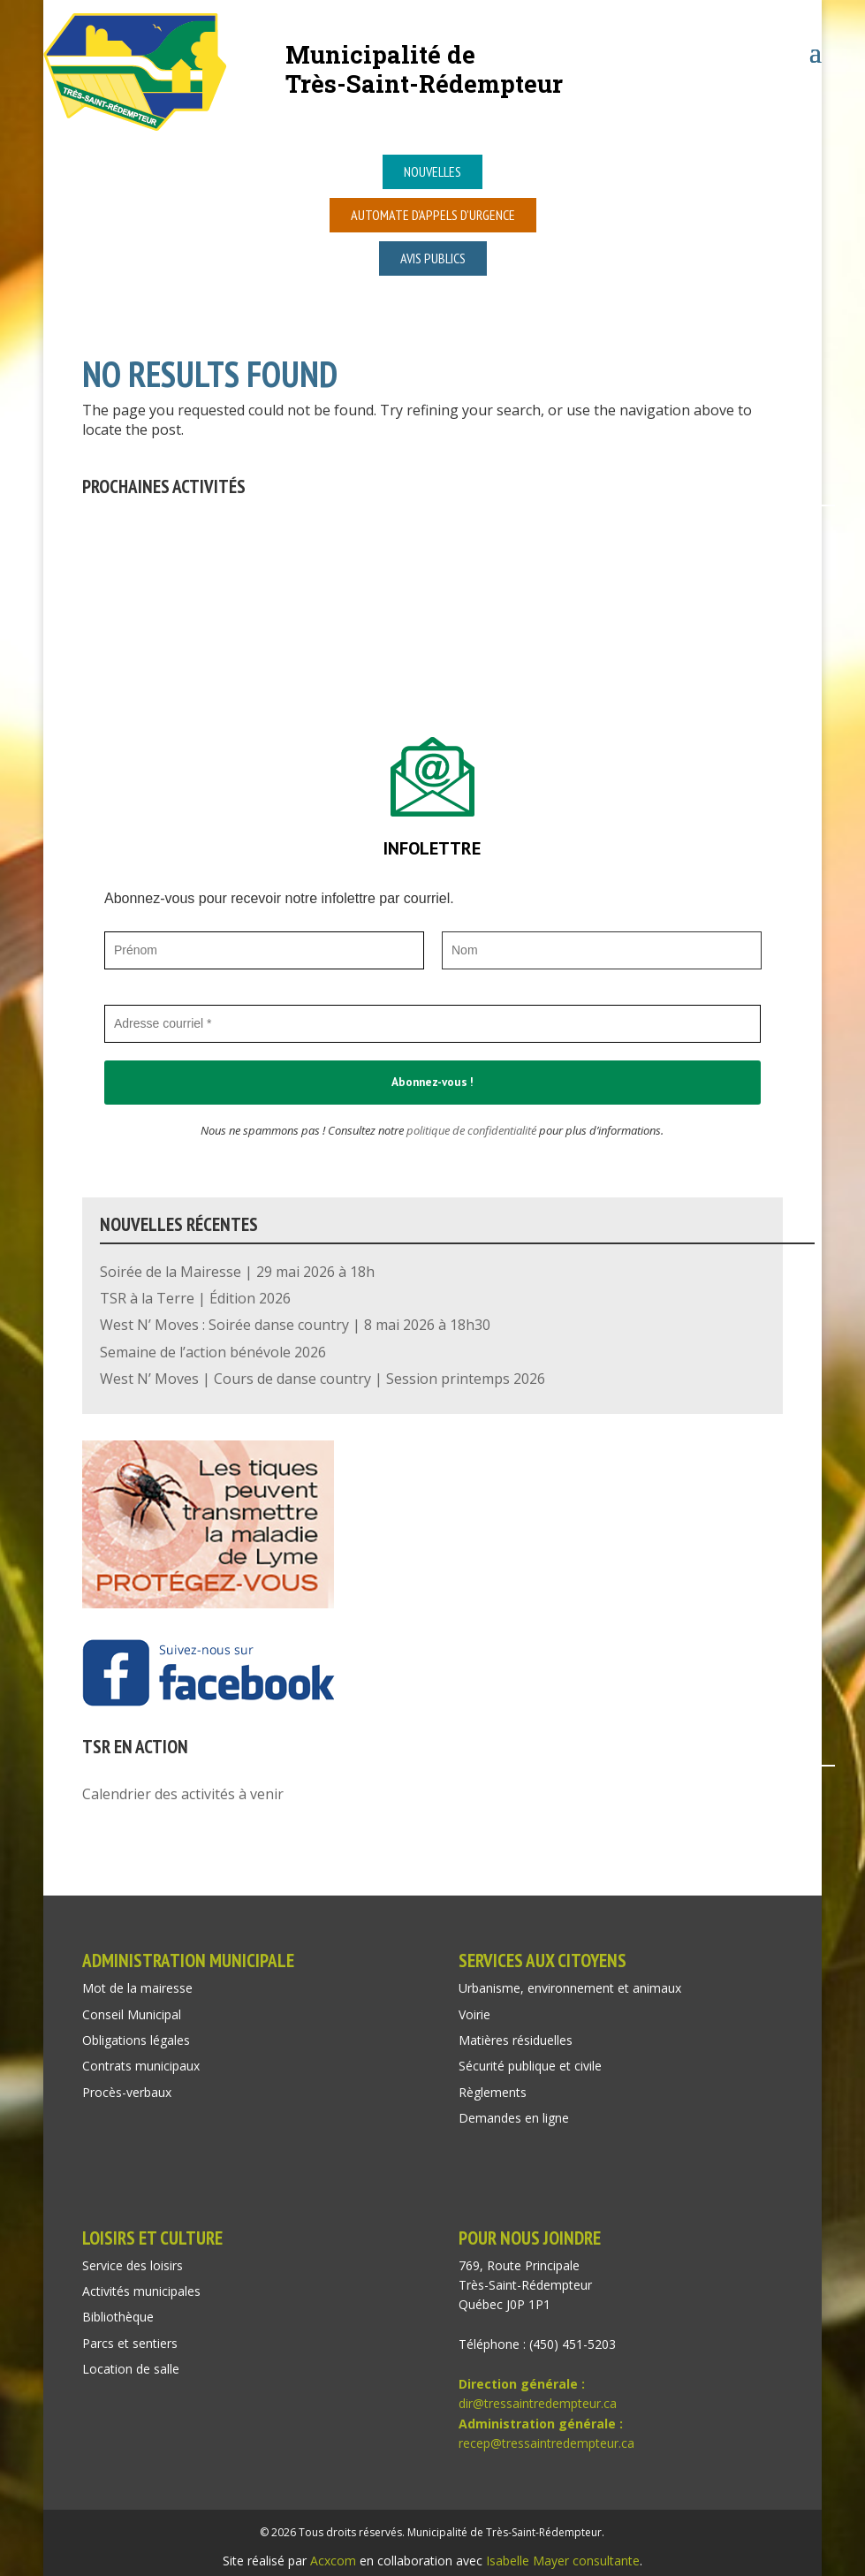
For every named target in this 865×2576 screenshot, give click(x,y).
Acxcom (333, 2560)
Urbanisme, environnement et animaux (570, 1987)
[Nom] (602, 950)
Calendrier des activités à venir (183, 1794)
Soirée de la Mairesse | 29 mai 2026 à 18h (237, 1271)
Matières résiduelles (516, 2040)
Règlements (493, 2092)
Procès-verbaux (126, 2092)
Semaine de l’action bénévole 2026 (213, 1352)
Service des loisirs (132, 2265)
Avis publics (433, 258)
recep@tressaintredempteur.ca (546, 2443)
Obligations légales (136, 2040)
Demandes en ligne (514, 2117)
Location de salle (130, 2368)
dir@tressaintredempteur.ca (538, 2403)
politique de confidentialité (471, 1130)
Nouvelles (432, 171)
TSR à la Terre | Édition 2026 (195, 1298)
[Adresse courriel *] (432, 1024)
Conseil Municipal (131, 2014)
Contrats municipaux (141, 2065)
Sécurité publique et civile (530, 2065)
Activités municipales (141, 2291)
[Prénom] (264, 950)
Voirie (474, 2014)
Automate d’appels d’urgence (433, 215)
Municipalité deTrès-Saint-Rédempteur (424, 68)
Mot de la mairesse (137, 1987)
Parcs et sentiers (130, 2343)
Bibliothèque (118, 2316)
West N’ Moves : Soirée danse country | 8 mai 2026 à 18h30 (295, 1324)
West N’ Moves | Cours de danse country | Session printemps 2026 (322, 1378)
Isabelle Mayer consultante (563, 2560)
